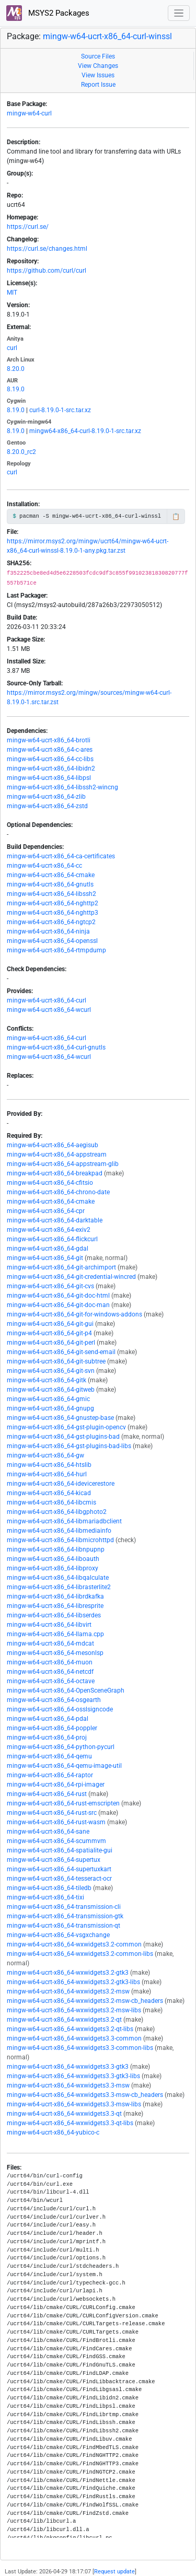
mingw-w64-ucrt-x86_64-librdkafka (55, 1596)
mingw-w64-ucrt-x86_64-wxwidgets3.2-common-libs (80, 1953)
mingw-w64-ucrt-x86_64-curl (46, 1000)
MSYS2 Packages (47, 13)
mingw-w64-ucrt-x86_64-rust (47, 1794)
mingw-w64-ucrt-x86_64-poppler (52, 1728)
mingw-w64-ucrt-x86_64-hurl (47, 1474)
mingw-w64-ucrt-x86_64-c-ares (50, 749)
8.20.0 (16, 368)
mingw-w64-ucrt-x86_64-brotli (48, 740)
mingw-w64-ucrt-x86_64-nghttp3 (52, 912)
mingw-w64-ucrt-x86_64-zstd (47, 806)
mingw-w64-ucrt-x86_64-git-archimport (61, 1267)
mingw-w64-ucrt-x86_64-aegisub (52, 1145)
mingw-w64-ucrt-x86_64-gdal (47, 1248)
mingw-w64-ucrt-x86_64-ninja (48, 931)
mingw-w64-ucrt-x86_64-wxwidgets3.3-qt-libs (70, 2123)
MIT (12, 292)
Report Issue (98, 84)
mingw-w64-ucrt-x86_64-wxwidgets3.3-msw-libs (74, 2104)
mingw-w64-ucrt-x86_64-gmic (48, 1399)
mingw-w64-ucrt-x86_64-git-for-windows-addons (74, 1314)
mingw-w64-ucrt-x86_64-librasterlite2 (59, 1587)
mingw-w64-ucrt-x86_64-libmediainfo (59, 1530)
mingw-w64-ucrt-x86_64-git (45, 1258)
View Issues (98, 75)
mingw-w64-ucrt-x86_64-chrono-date (58, 1192)
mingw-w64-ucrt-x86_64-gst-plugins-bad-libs (69, 1446)
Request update (114, 2571)
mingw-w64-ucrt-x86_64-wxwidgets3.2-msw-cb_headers (85, 2000)
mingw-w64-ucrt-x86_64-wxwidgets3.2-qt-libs (70, 2029)
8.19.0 (16, 389)
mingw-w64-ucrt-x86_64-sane (48, 1831)
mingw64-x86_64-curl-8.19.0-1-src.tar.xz (85, 431)
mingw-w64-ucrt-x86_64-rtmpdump (56, 950)
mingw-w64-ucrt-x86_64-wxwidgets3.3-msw (68, 2085)
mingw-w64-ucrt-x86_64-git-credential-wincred (71, 1276)
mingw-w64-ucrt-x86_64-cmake (51, 875)
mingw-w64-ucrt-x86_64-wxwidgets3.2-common (74, 1944)
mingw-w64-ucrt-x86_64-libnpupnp (56, 1549)
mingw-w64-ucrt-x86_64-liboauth (53, 1559)
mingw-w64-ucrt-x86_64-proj (47, 1737)
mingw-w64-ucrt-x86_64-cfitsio (50, 1182)
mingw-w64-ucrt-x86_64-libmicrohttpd (60, 1540)
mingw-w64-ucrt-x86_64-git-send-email (61, 1352)
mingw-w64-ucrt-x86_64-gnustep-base (60, 1417)
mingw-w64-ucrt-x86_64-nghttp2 (52, 903)
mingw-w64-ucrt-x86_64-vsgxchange (58, 1935)
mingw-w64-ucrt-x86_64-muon (50, 1662)
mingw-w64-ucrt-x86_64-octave (51, 1681)
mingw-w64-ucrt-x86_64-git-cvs (50, 1286)
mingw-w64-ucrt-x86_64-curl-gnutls (56, 1047)
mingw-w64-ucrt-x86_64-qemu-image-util (64, 1765)
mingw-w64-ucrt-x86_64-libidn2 (51, 768)
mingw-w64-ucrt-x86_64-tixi (45, 1897)
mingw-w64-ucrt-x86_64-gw (45, 1455)
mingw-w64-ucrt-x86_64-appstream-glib (63, 1164)
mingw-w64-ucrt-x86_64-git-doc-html (58, 1295)
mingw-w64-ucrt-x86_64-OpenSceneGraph (65, 1690)
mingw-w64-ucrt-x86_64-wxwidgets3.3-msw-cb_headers (85, 2095)
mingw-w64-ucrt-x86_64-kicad (49, 1493)
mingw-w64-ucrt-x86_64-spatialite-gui (59, 1850)
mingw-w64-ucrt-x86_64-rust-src (52, 1812)
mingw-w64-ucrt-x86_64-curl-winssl (107, 36)
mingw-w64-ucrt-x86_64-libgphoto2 (57, 1512)
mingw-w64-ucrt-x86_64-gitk (46, 1380)
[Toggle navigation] (179, 13)
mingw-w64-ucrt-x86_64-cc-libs (50, 759)
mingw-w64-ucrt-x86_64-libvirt (49, 1624)
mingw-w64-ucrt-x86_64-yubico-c (53, 2132)
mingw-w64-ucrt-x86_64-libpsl (49, 778)
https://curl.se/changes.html (47, 248)
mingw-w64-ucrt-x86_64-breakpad (54, 1173)
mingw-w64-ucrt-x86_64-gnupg (50, 1408)
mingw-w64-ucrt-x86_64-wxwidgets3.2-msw (68, 1991)
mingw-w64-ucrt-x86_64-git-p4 (49, 1333)
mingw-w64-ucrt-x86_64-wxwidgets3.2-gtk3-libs (73, 1982)
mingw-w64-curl (29, 113)
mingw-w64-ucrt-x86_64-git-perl (51, 1342)
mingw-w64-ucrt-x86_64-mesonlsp (55, 1653)
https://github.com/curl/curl (46, 270)
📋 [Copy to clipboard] (176, 516)
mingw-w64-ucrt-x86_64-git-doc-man (58, 1305)
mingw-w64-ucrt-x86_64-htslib (49, 1464)
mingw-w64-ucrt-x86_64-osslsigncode (60, 1709)
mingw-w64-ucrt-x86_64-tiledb (49, 1888)
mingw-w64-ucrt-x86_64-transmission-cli (64, 1906)
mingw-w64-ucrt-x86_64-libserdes (54, 1615)
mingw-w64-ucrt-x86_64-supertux (53, 1859)
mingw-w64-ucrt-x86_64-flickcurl (52, 1239)
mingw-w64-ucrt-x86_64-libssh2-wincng (62, 787)
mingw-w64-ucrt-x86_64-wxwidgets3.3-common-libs (80, 2048)
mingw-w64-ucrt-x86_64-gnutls (50, 884)
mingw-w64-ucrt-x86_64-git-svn (51, 1370)
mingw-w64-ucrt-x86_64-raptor (50, 1775)
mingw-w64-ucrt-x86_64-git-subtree (56, 1361)
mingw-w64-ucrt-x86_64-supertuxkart (59, 1869)
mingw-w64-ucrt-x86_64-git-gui (50, 1323)
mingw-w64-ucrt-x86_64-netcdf (50, 1671)
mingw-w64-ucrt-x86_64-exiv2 (48, 1229)
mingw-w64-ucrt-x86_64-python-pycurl (60, 1747)
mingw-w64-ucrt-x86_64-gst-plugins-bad (63, 1436)
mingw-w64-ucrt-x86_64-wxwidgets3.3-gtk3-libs (73, 2076)
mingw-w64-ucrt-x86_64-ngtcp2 (51, 922)
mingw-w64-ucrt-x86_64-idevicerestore (60, 1483)
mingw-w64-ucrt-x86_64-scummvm (56, 1841)
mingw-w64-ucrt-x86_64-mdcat (50, 1643)
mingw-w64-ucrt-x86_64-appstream (57, 1154)
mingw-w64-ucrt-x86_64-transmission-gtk (65, 1916)
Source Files (98, 56)
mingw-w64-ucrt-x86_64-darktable (54, 1220)
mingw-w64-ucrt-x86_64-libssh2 (51, 893)
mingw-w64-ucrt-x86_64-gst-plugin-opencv (66, 1427)
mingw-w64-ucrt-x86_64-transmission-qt (63, 1925)
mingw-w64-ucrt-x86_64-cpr (46, 1211)
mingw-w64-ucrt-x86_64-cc (44, 865)
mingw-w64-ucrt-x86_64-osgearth (54, 1700)
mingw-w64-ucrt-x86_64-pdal (47, 1718)
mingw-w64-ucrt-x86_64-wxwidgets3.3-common (74, 2038)
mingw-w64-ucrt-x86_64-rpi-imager (56, 1784)
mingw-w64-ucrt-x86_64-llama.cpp (55, 1634)
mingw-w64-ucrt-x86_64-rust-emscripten (63, 1803)
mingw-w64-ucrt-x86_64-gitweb (51, 1389)
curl (12, 348)
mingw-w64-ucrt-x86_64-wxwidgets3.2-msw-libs (74, 2010)
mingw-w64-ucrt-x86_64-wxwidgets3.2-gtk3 (68, 1972)
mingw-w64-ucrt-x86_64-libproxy (52, 1568)
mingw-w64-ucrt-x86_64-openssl (52, 941)
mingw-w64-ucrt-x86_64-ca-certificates (61, 856)
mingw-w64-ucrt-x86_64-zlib (46, 796)
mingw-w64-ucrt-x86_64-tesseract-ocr (59, 1878)
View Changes (98, 65)
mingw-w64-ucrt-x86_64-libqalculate (58, 1577)
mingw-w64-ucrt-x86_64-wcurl (49, 1009)
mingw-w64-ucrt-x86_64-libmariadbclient (64, 1521)
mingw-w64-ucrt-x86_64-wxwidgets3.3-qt (64, 2113)
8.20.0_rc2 (21, 452)
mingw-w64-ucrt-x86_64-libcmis (51, 1502)
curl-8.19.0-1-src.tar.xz (60, 410)
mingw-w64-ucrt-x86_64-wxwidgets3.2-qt (64, 2019)
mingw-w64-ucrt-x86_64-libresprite (55, 1606)
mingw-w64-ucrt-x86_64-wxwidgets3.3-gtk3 (68, 2066)
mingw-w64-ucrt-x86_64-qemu (49, 1756)
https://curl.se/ (28, 226)
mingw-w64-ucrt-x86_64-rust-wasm (56, 1822)
